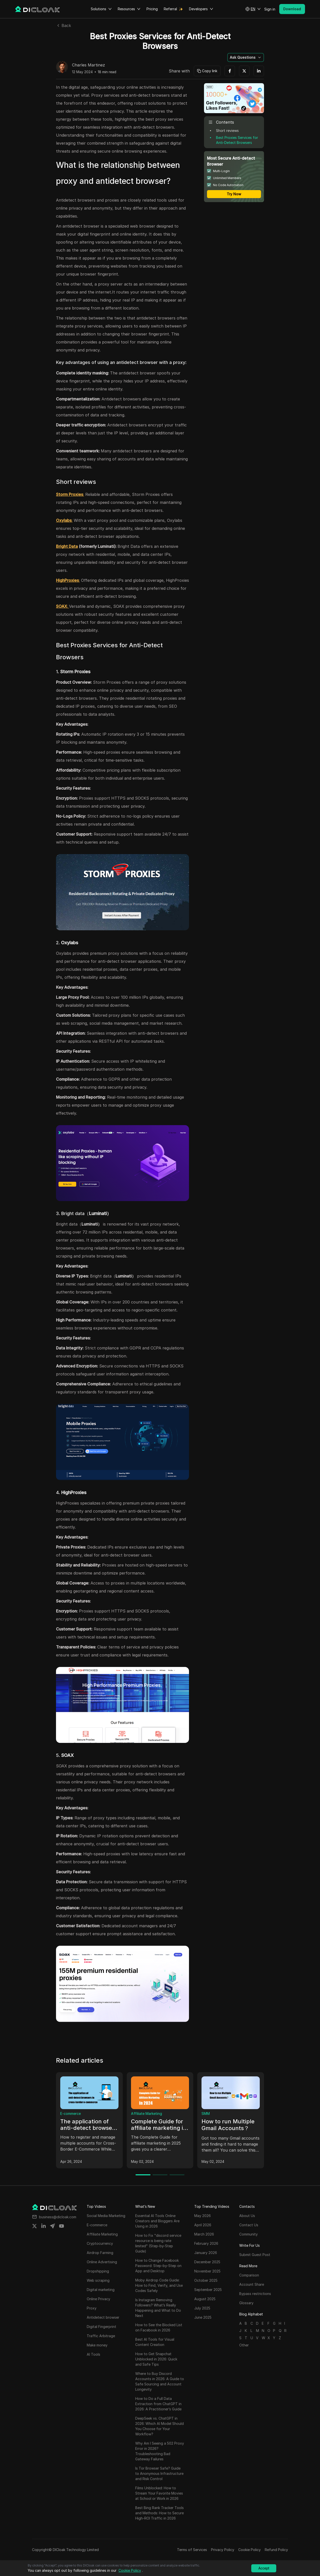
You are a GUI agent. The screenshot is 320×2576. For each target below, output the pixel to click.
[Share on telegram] (52, 2226)
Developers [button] (201, 8)
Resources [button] (129, 8)
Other (244, 2345)
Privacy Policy (222, 2550)
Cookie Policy (249, 2550)
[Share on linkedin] (43, 2226)
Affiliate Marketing (146, 2113)
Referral (170, 9)
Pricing (152, 9)
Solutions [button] (101, 8)
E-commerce (70, 2113)
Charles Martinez (88, 65)
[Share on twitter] (34, 2226)
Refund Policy (276, 2550)
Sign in (269, 9)
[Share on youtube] (61, 2226)
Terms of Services (192, 2550)
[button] (253, 8)
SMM (206, 2113)
